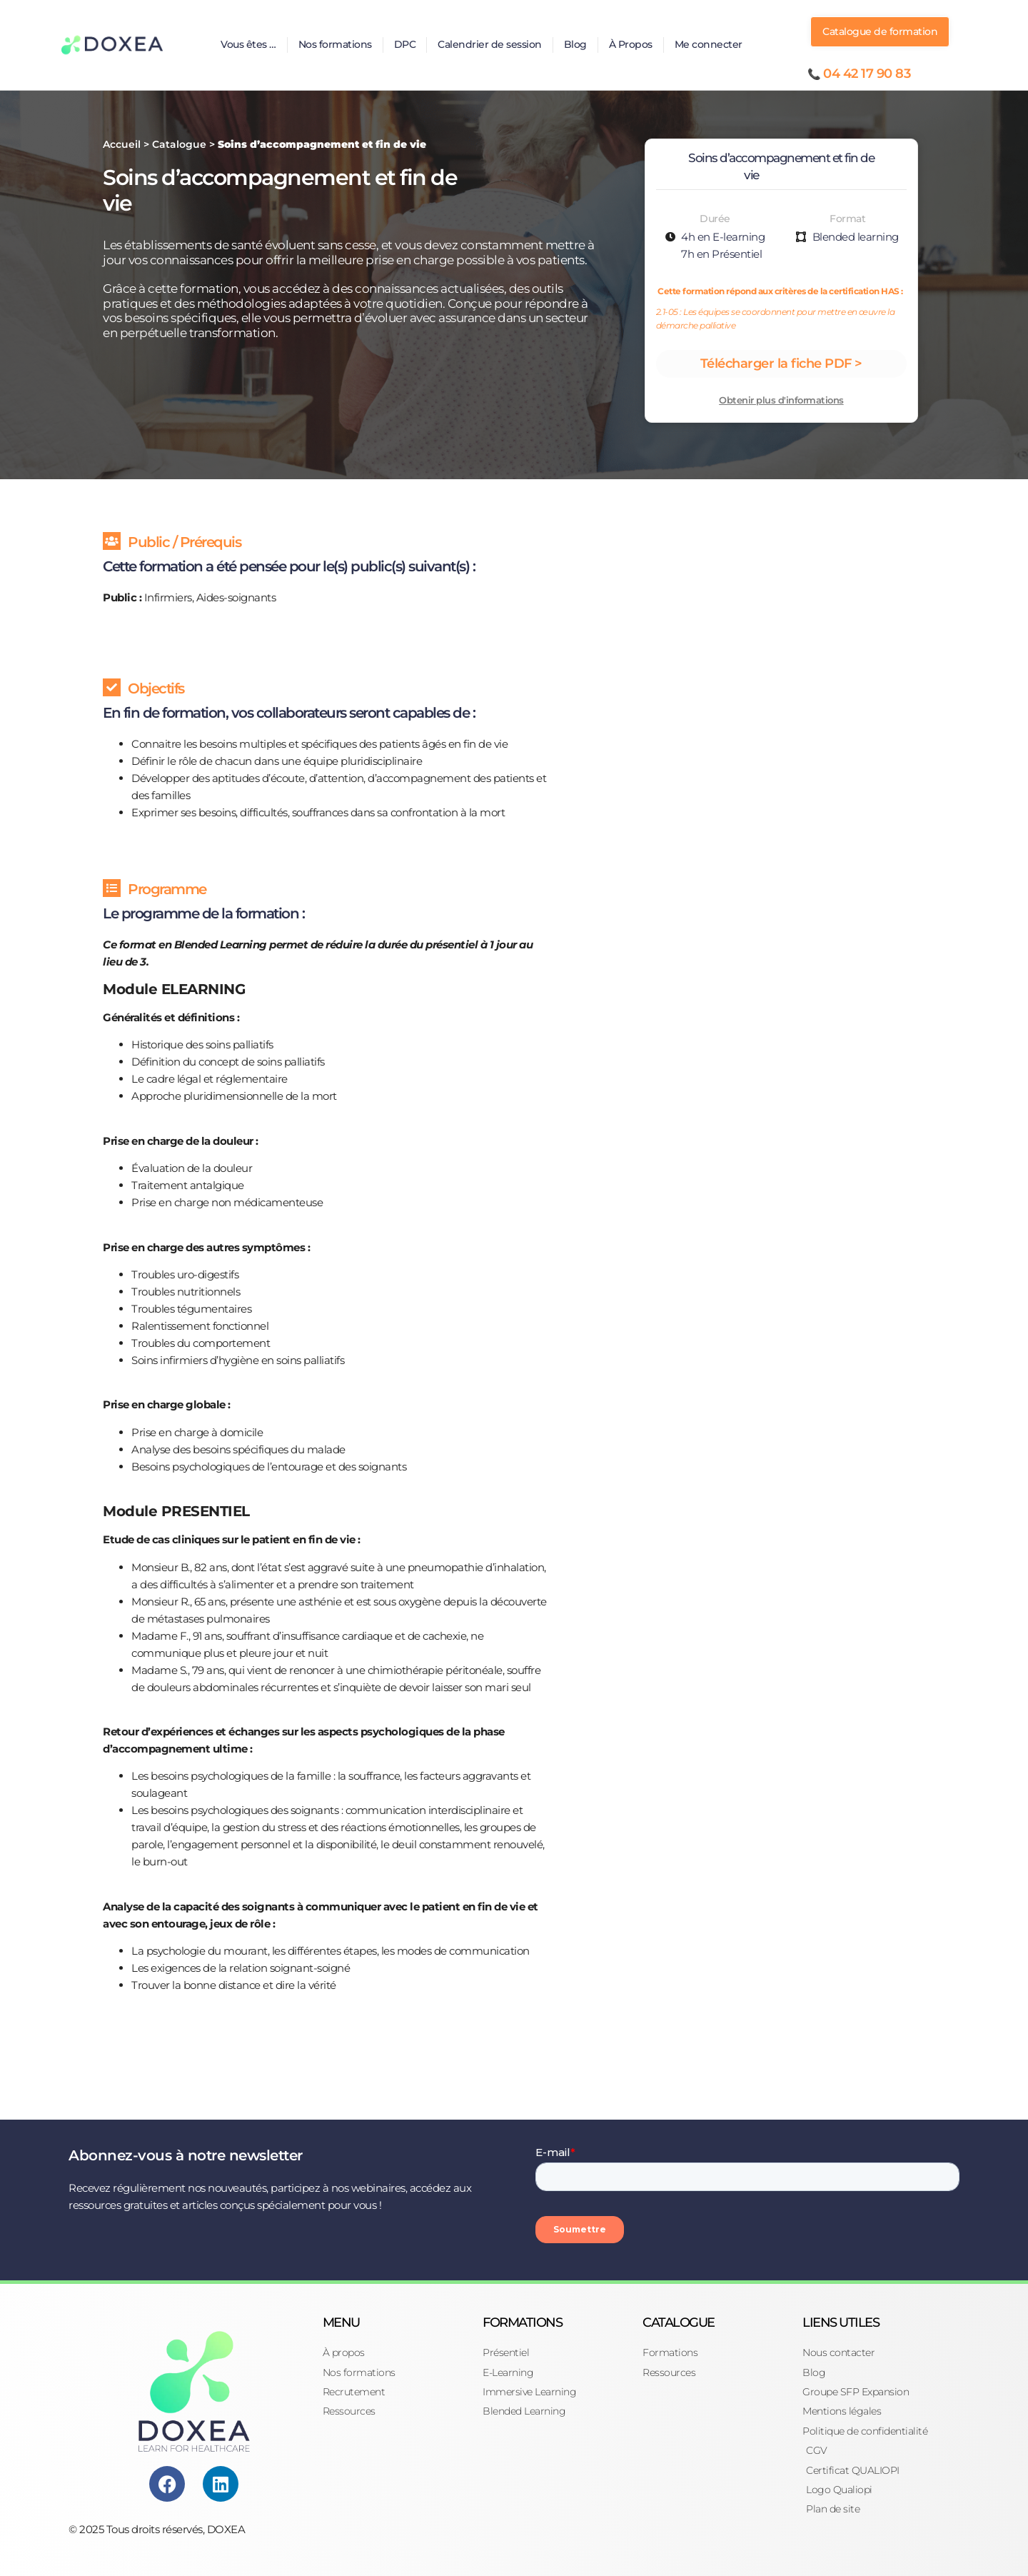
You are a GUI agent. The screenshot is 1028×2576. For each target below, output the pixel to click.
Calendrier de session (490, 44)
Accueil (122, 144)
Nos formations (335, 44)
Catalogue (179, 144)
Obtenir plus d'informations (781, 400)
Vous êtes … (248, 44)
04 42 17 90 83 (866, 73)
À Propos (630, 44)
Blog (575, 44)
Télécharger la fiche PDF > (781, 363)
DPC (405, 44)
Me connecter (708, 44)
